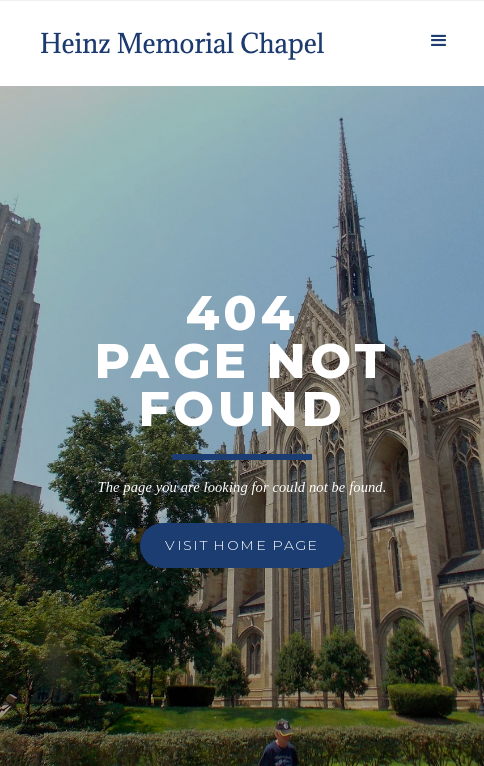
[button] (439, 38)
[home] (179, 38)
